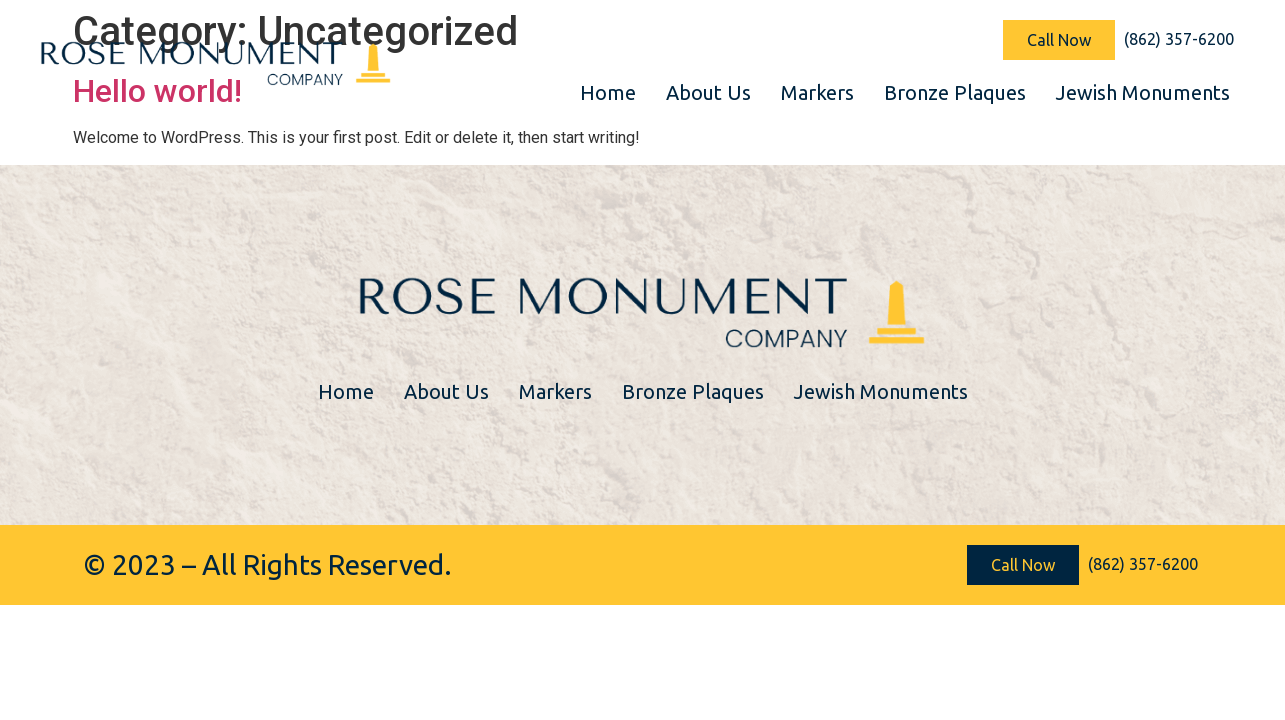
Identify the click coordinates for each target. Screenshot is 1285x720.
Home (608, 92)
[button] (1059, 40)
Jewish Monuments (1143, 92)
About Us (708, 92)
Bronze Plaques (955, 92)
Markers (817, 92)
